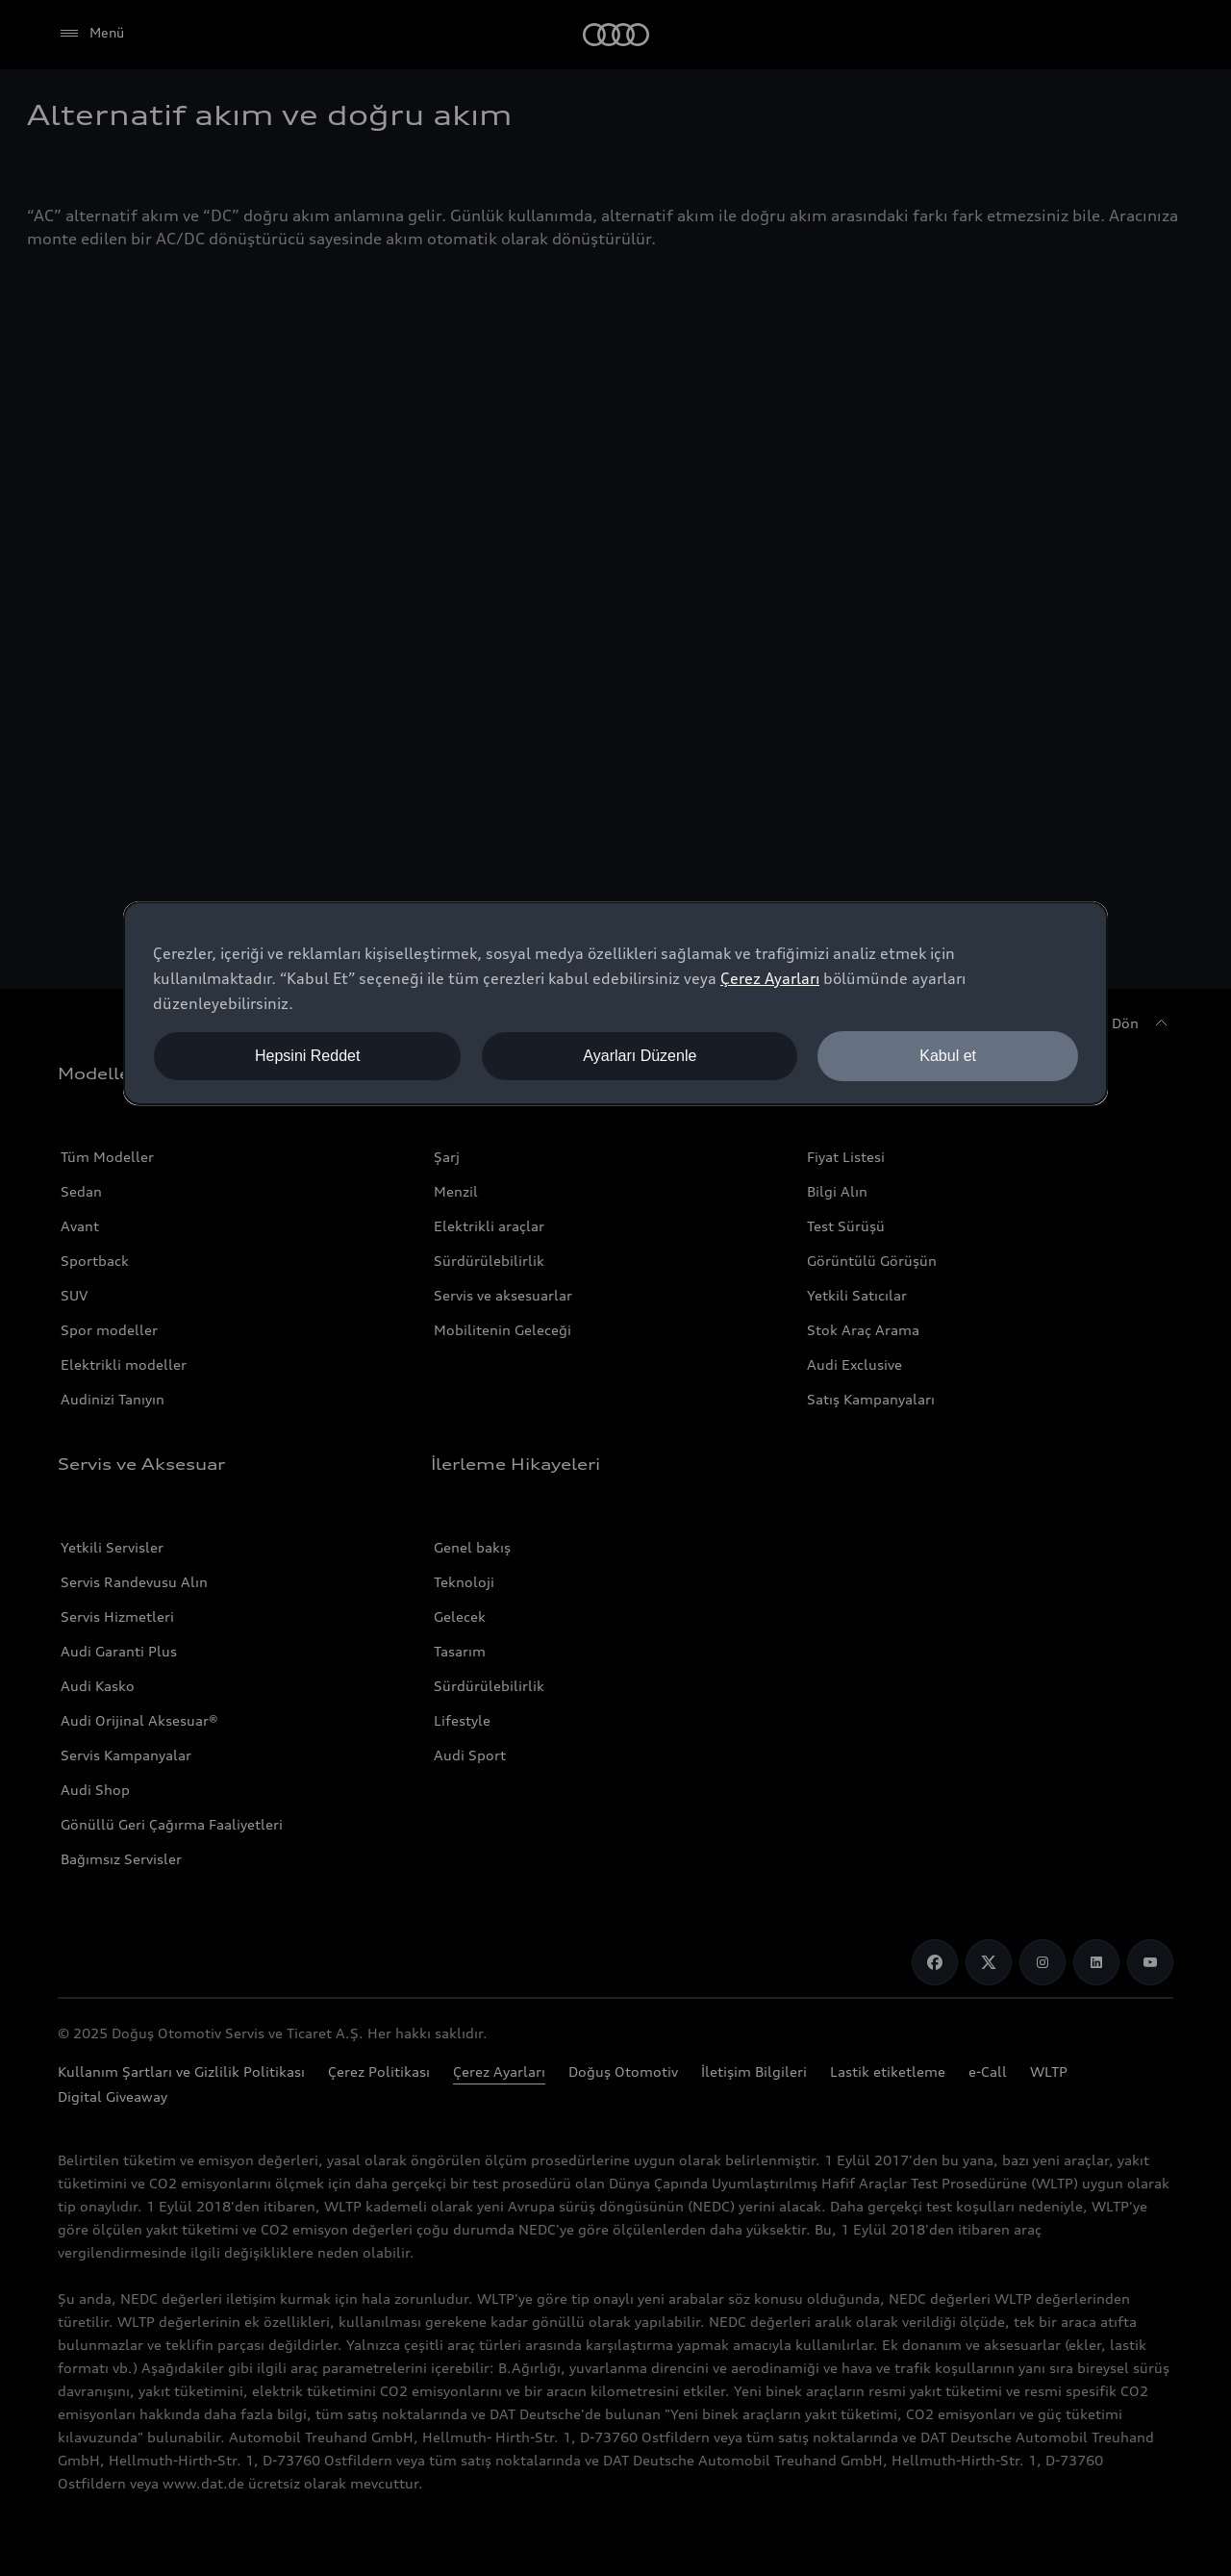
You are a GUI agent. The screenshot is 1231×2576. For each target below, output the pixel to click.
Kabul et (947, 1056)
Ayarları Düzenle (639, 1056)
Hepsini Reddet (307, 1056)
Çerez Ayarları (769, 978)
